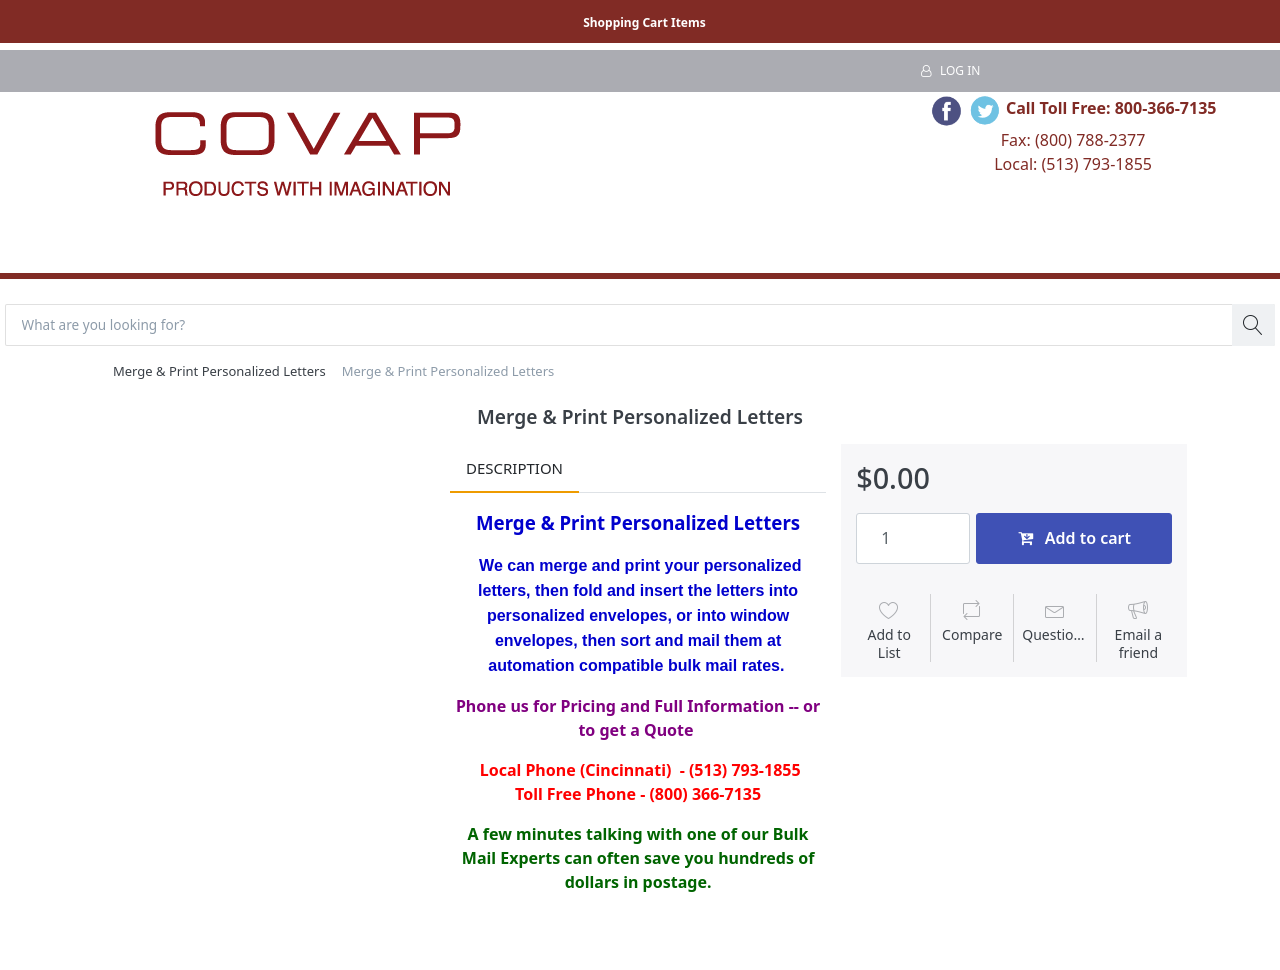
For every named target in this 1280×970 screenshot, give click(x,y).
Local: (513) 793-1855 (1073, 164)
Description (514, 470)
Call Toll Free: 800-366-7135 (1111, 108)
